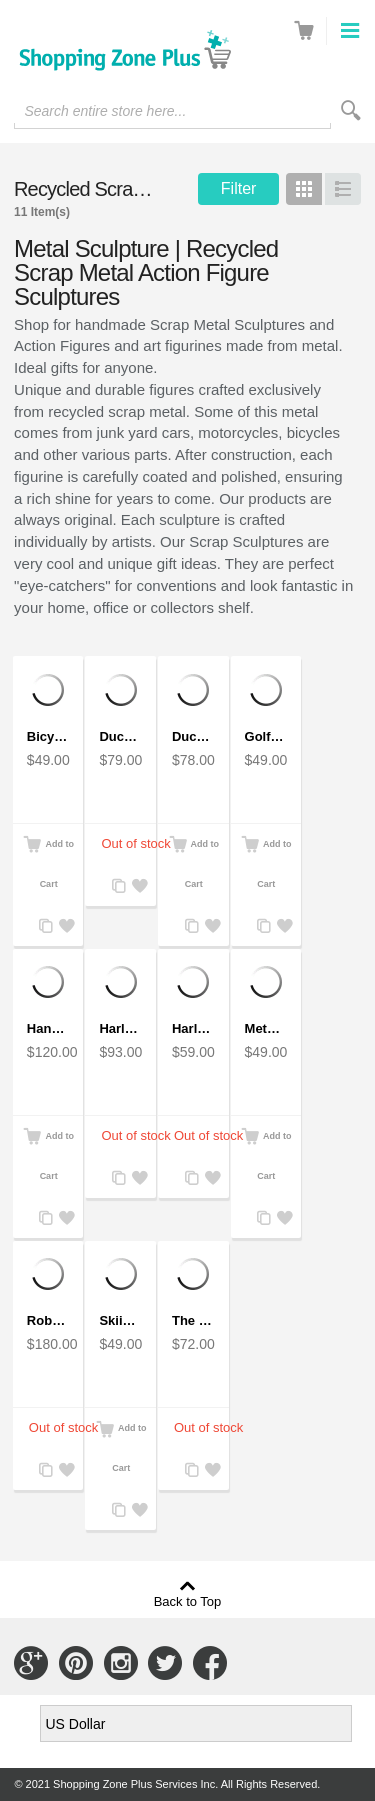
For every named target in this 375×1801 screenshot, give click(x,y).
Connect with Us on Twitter (165, 1663)
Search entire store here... (105, 111)
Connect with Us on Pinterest (76, 1663)
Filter (239, 188)
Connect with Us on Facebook (210, 1663)
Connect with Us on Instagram (121, 1663)
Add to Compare (44, 926)
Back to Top (188, 1601)
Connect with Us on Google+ (31, 1663)
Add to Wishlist (64, 926)
